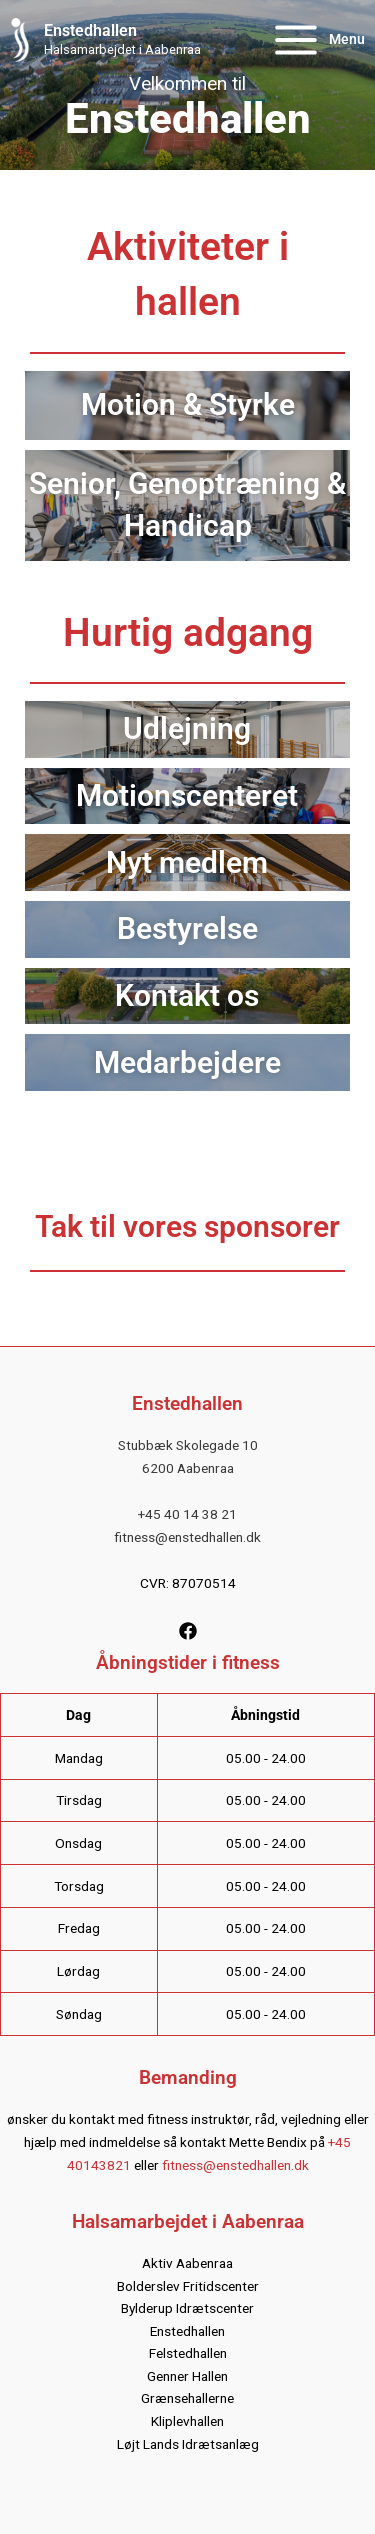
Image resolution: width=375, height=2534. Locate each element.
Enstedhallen (90, 30)
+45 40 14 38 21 (187, 1514)
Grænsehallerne (187, 2398)
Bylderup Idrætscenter (187, 2308)
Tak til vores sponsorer (187, 1226)
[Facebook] (188, 1631)
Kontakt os (187, 995)
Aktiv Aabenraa (187, 2263)
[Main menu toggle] (317, 40)
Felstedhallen (188, 2353)
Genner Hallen (187, 2376)
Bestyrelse (187, 928)
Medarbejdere (187, 1062)
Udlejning (187, 728)
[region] (187, 85)
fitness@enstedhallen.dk (187, 1537)
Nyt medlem (187, 862)
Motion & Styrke (188, 404)
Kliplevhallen (187, 2421)
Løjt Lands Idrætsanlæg (188, 2444)
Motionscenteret (187, 795)
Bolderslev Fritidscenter (188, 2286)
